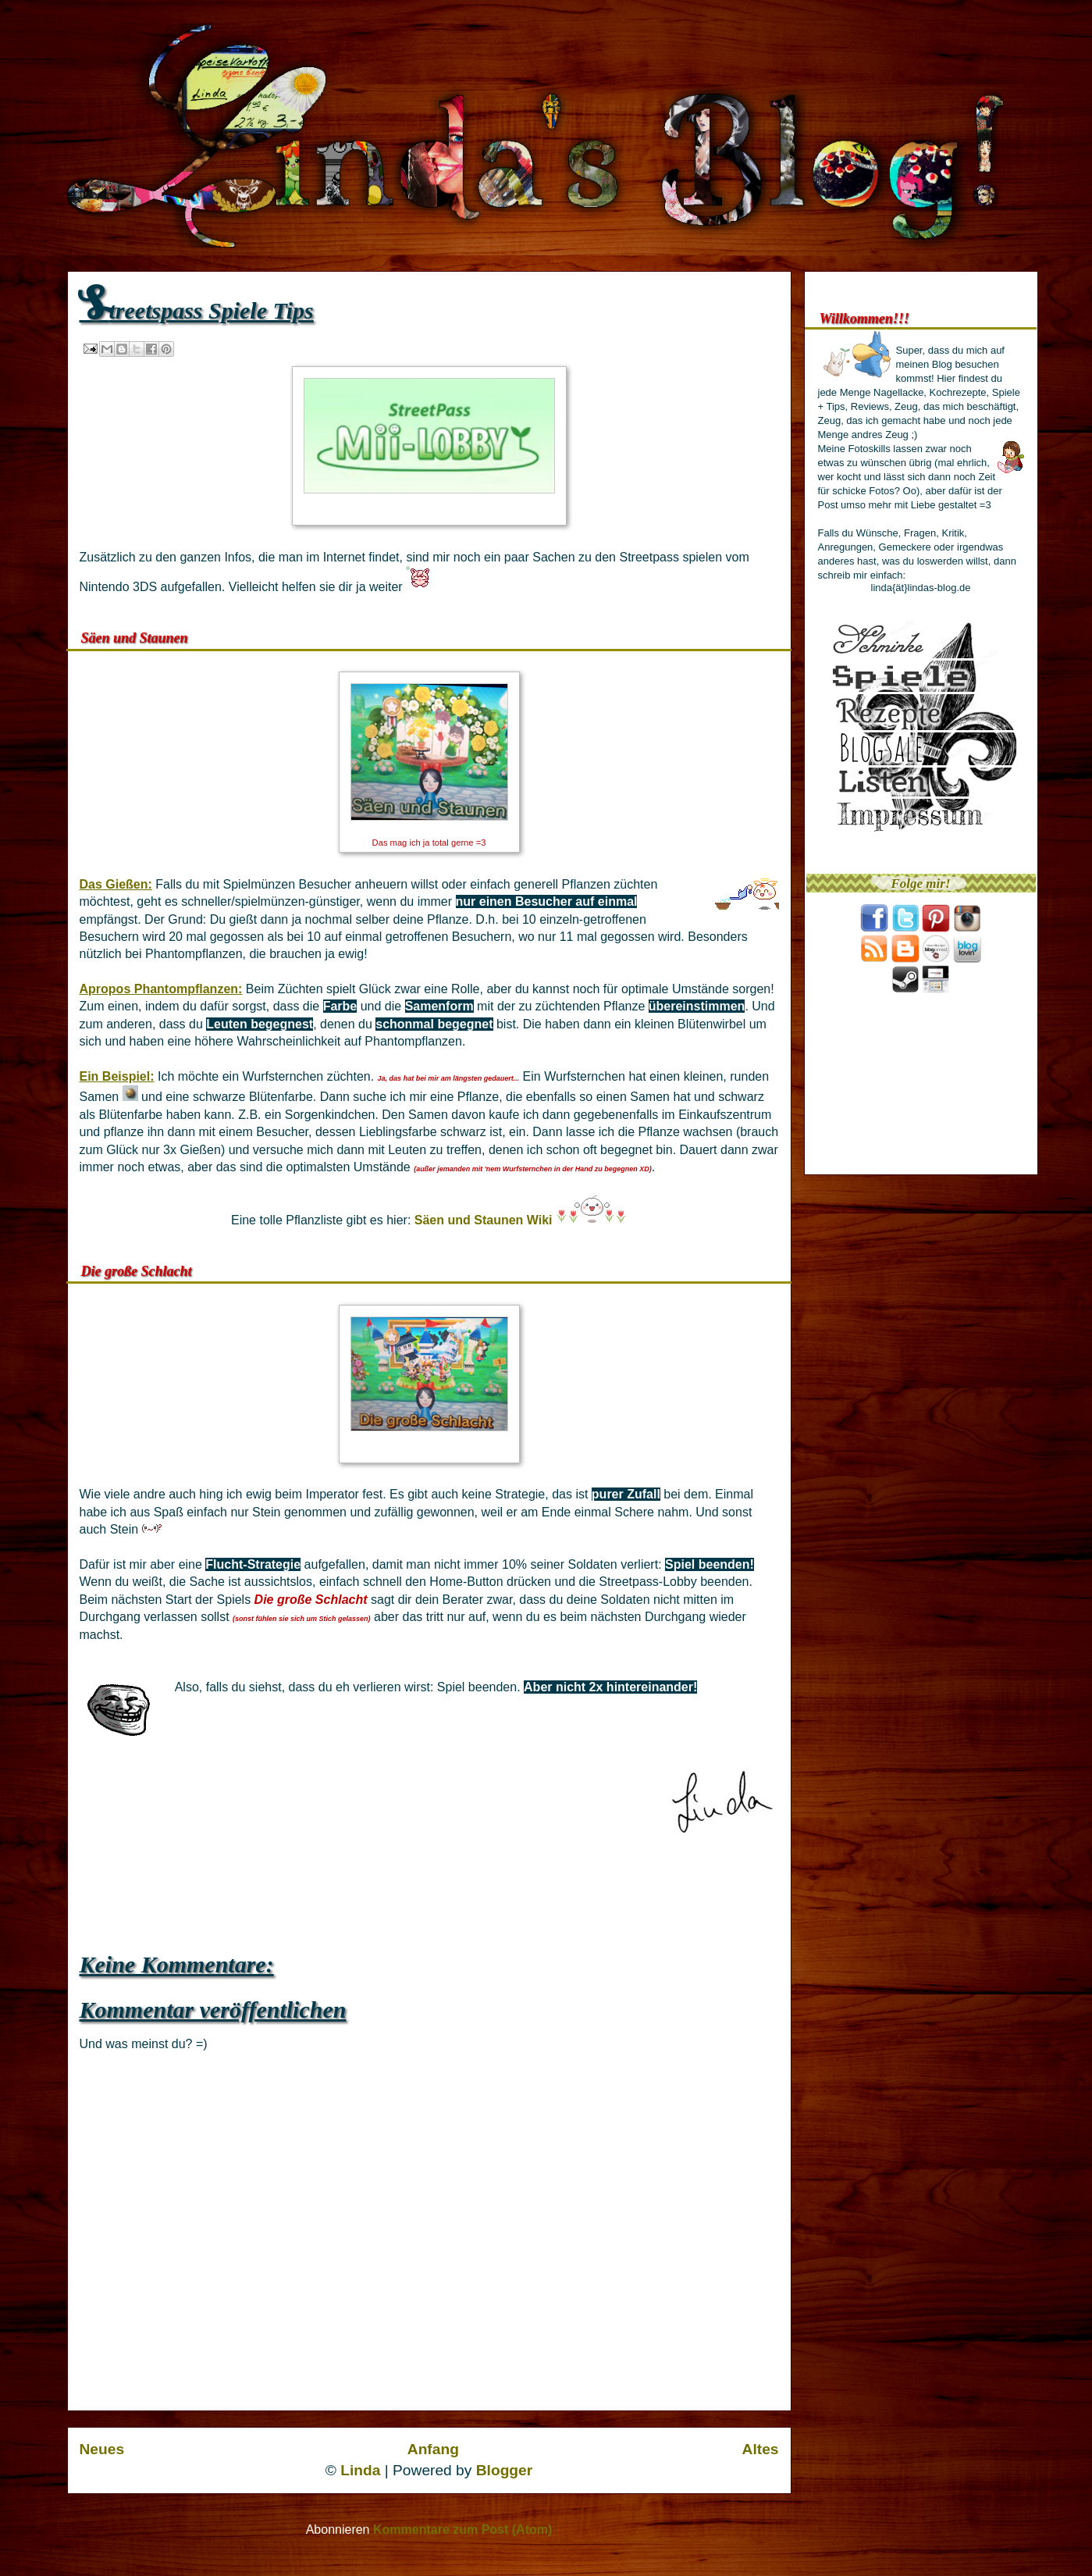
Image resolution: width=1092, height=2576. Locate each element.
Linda (360, 2470)
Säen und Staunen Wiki (483, 1220)
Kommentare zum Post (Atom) (462, 2529)
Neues (102, 2449)
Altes (760, 2449)
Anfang (433, 2449)
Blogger (504, 2470)
